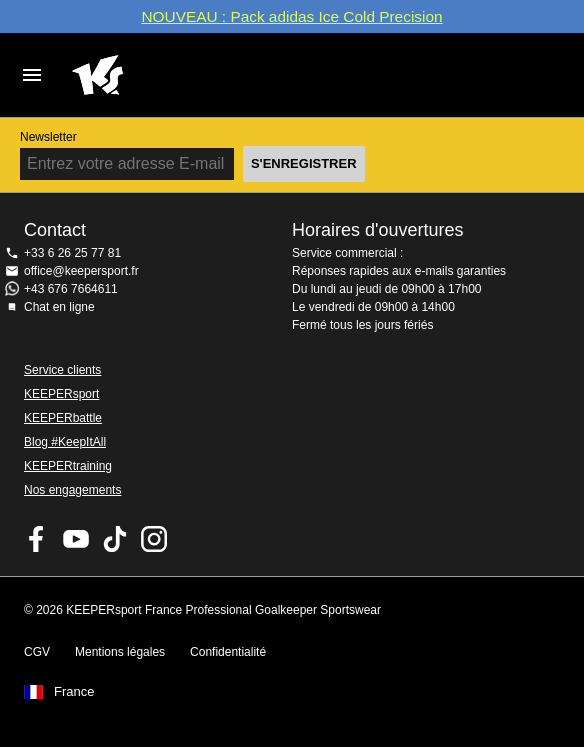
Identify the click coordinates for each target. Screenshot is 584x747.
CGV (37, 652)
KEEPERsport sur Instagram (154, 539)
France (74, 692)
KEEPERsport (61, 394)
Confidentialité (228, 652)
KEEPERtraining (68, 466)
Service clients (62, 370)
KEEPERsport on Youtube (76, 539)
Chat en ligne (59, 307)
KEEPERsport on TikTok (115, 539)
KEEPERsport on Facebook (37, 539)
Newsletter (48, 137)
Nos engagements (72, 490)
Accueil (272, 75)
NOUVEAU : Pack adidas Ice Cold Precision (291, 16)
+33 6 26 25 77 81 (72, 253)
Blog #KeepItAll (65, 442)
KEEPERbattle (63, 418)
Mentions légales (120, 652)
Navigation (32, 75)
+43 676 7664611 (71, 289)
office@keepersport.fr (81, 271)
